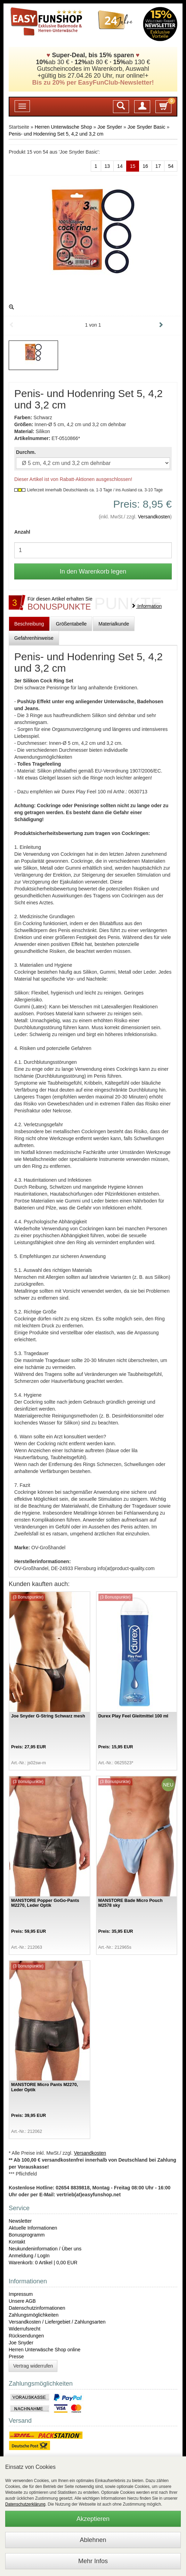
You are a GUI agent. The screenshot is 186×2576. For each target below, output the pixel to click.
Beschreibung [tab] (29, 624)
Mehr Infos (93, 2561)
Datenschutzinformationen (37, 2308)
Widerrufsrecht (24, 2329)
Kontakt (17, 2242)
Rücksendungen (26, 2335)
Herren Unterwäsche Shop (63, 127)
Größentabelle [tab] (71, 624)
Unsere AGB (22, 2301)
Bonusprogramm (27, 2235)
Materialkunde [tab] (113, 624)
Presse (16, 2356)
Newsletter (20, 2221)
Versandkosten (154, 516)
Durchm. (26, 452)
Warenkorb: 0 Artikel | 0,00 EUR (43, 2262)
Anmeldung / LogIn (29, 2255)
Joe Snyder (109, 127)
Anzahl (22, 532)
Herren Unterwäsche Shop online (44, 2349)
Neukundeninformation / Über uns (45, 2248)
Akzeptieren (93, 2518)
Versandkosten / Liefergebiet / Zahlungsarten (57, 2322)
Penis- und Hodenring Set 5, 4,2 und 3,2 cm (56, 134)
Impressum (21, 2294)
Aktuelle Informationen (33, 2228)
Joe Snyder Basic (146, 127)
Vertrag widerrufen (33, 2366)
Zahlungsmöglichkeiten (33, 2315)
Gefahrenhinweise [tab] (34, 638)
